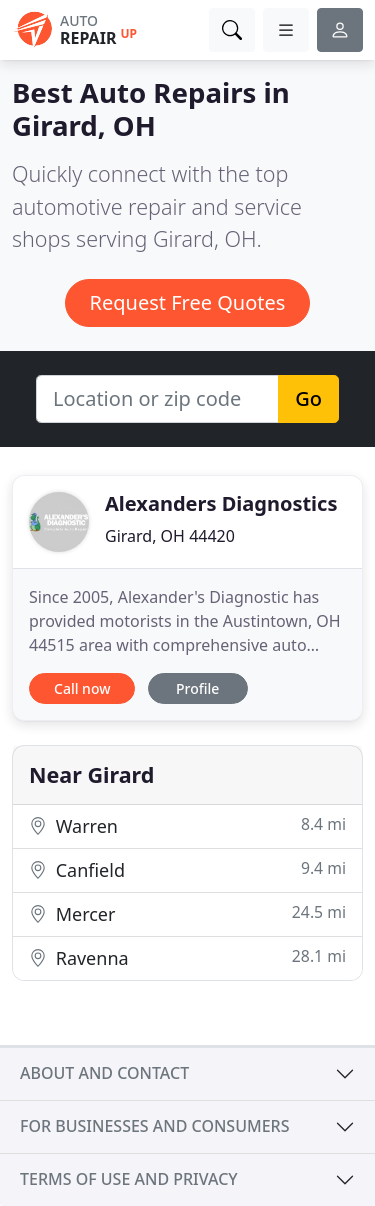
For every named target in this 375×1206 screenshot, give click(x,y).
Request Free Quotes (188, 302)
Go (308, 398)
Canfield (187, 869)
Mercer (187, 913)
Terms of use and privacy (129, 1179)
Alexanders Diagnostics (221, 503)
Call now (82, 688)
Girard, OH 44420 (170, 536)
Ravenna (187, 957)
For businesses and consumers (154, 1126)
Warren (187, 825)
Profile (197, 688)
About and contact (104, 1073)
